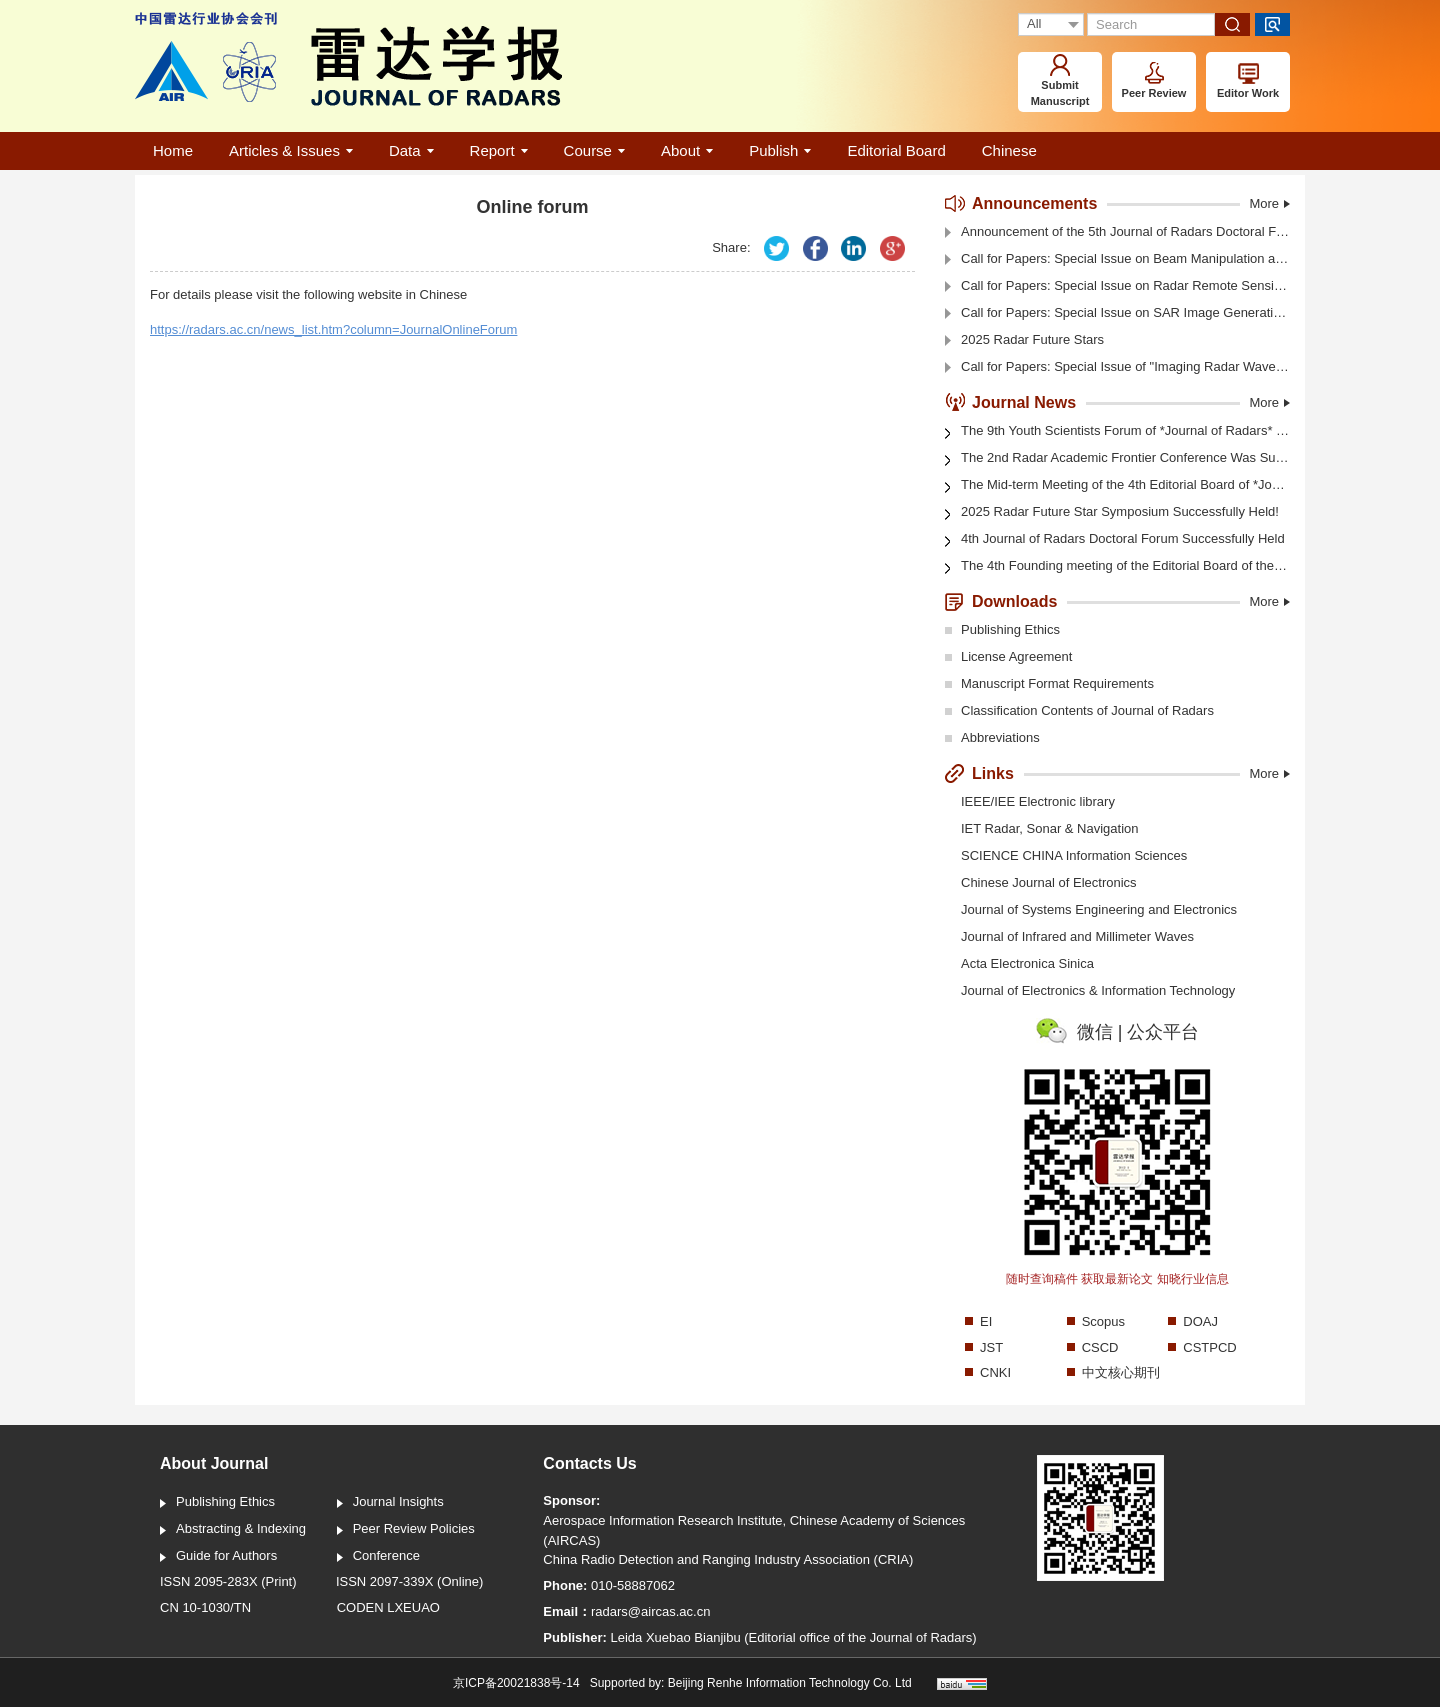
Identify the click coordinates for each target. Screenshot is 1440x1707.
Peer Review (1154, 80)
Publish (780, 150)
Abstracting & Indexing (233, 1530)
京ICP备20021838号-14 (516, 1683)
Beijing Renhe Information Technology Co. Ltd (790, 1683)
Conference (378, 1557)
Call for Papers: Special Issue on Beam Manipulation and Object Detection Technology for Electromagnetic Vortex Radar (1117, 259)
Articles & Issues (291, 150)
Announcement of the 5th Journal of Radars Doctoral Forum (1117, 232)
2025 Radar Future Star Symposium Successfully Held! (1112, 513)
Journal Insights (390, 1503)
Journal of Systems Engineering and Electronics (1099, 909)
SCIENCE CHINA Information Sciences (1074, 855)
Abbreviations (992, 739)
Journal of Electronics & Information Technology (1098, 990)
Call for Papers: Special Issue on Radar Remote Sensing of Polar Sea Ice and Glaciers (1117, 286)
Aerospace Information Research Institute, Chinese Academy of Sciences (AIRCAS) (754, 1530)
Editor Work (1248, 81)
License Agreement (1008, 658)
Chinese (1009, 150)
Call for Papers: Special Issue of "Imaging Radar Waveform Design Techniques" (1117, 367)
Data (411, 150)
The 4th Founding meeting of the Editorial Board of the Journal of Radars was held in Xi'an (1117, 567)
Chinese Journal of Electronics (1049, 882)
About (687, 150)
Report (499, 150)
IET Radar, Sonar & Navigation (1050, 828)
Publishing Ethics (1002, 631)
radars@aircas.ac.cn (650, 1611)
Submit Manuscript (1060, 80)
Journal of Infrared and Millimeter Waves (1077, 936)
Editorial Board (896, 150)
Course (594, 150)
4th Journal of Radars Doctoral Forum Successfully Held (1115, 540)
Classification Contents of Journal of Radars (1079, 712)
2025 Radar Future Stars (1024, 340)
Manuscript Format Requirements (1049, 685)
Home (173, 150)
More (1269, 203)
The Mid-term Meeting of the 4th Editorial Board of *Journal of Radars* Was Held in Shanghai (1117, 486)
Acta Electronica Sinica (1027, 963)
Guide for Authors (218, 1557)
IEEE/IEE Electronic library (1038, 801)
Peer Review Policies (406, 1530)
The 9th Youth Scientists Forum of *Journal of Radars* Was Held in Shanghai (1117, 431)
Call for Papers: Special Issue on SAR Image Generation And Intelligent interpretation (1117, 313)
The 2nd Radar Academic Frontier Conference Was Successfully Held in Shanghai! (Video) (1117, 459)
